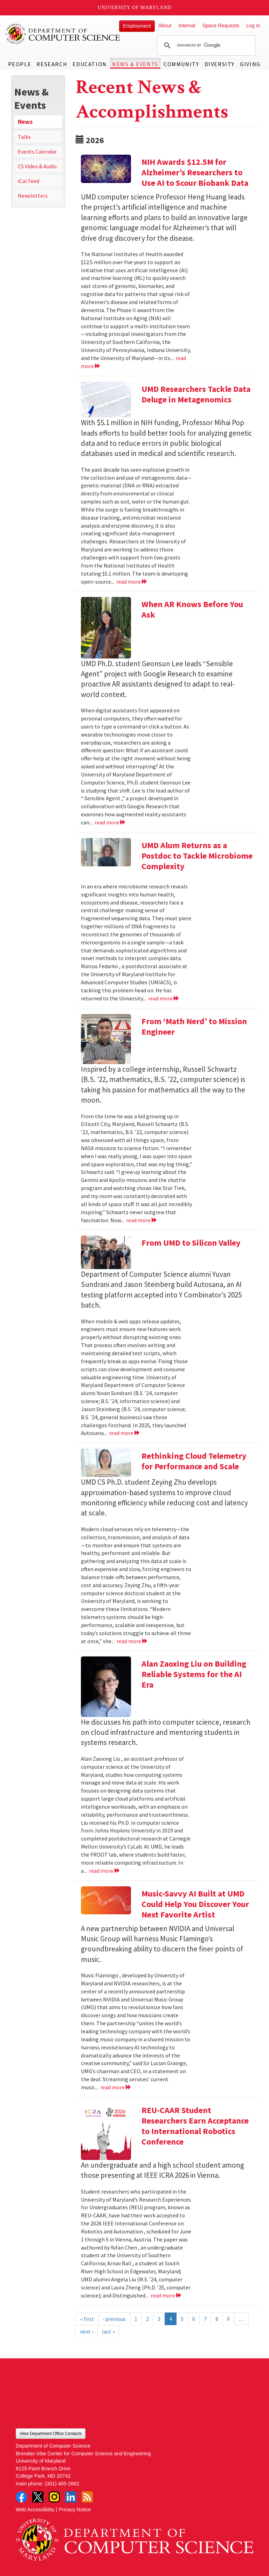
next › (86, 2331)
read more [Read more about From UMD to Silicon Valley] (124, 1432)
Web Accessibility (35, 2509)
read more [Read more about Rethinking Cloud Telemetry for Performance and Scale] (132, 1641)
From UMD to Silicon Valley (191, 1242)
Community (181, 64)
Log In (253, 25)
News (25, 122)
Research (51, 64)
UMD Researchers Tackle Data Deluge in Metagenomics (196, 394)
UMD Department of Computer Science (63, 34)
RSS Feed (87, 2497)
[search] (205, 45)
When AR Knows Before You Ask (192, 609)
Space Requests (220, 25)
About (165, 25)
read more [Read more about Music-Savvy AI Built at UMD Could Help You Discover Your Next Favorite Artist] (115, 2087)
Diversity (220, 64)
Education (89, 64)
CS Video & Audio (37, 166)
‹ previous (114, 2318)
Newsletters (33, 195)
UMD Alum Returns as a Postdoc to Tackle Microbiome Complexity (197, 856)
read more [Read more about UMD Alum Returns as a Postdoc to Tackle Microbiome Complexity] (163, 998)
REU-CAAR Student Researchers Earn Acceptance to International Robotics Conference (195, 2126)
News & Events (135, 64)
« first (87, 2318)
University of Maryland (135, 7)
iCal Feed (28, 180)
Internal (186, 25)
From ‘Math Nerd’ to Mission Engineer (194, 1026)
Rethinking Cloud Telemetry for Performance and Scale (194, 1461)
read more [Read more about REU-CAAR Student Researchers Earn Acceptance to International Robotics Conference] (166, 2295)
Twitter (37, 2497)
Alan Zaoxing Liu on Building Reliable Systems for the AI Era (194, 1674)
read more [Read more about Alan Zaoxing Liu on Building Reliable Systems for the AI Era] (104, 1870)
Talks (24, 136)
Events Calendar (37, 151)
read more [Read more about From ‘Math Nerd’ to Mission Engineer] (141, 1220)
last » (108, 2331)
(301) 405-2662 (62, 2483)
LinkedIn (70, 2497)
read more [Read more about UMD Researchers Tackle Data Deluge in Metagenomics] (131, 581)
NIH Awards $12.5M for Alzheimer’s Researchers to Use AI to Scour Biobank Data (195, 172)
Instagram (54, 2497)
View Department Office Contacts (51, 2433)
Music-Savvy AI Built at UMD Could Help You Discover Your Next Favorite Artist (195, 1904)
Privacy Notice (75, 2509)
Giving (250, 64)
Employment (137, 26)
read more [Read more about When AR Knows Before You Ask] (110, 822)
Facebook (21, 2497)
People (20, 64)
